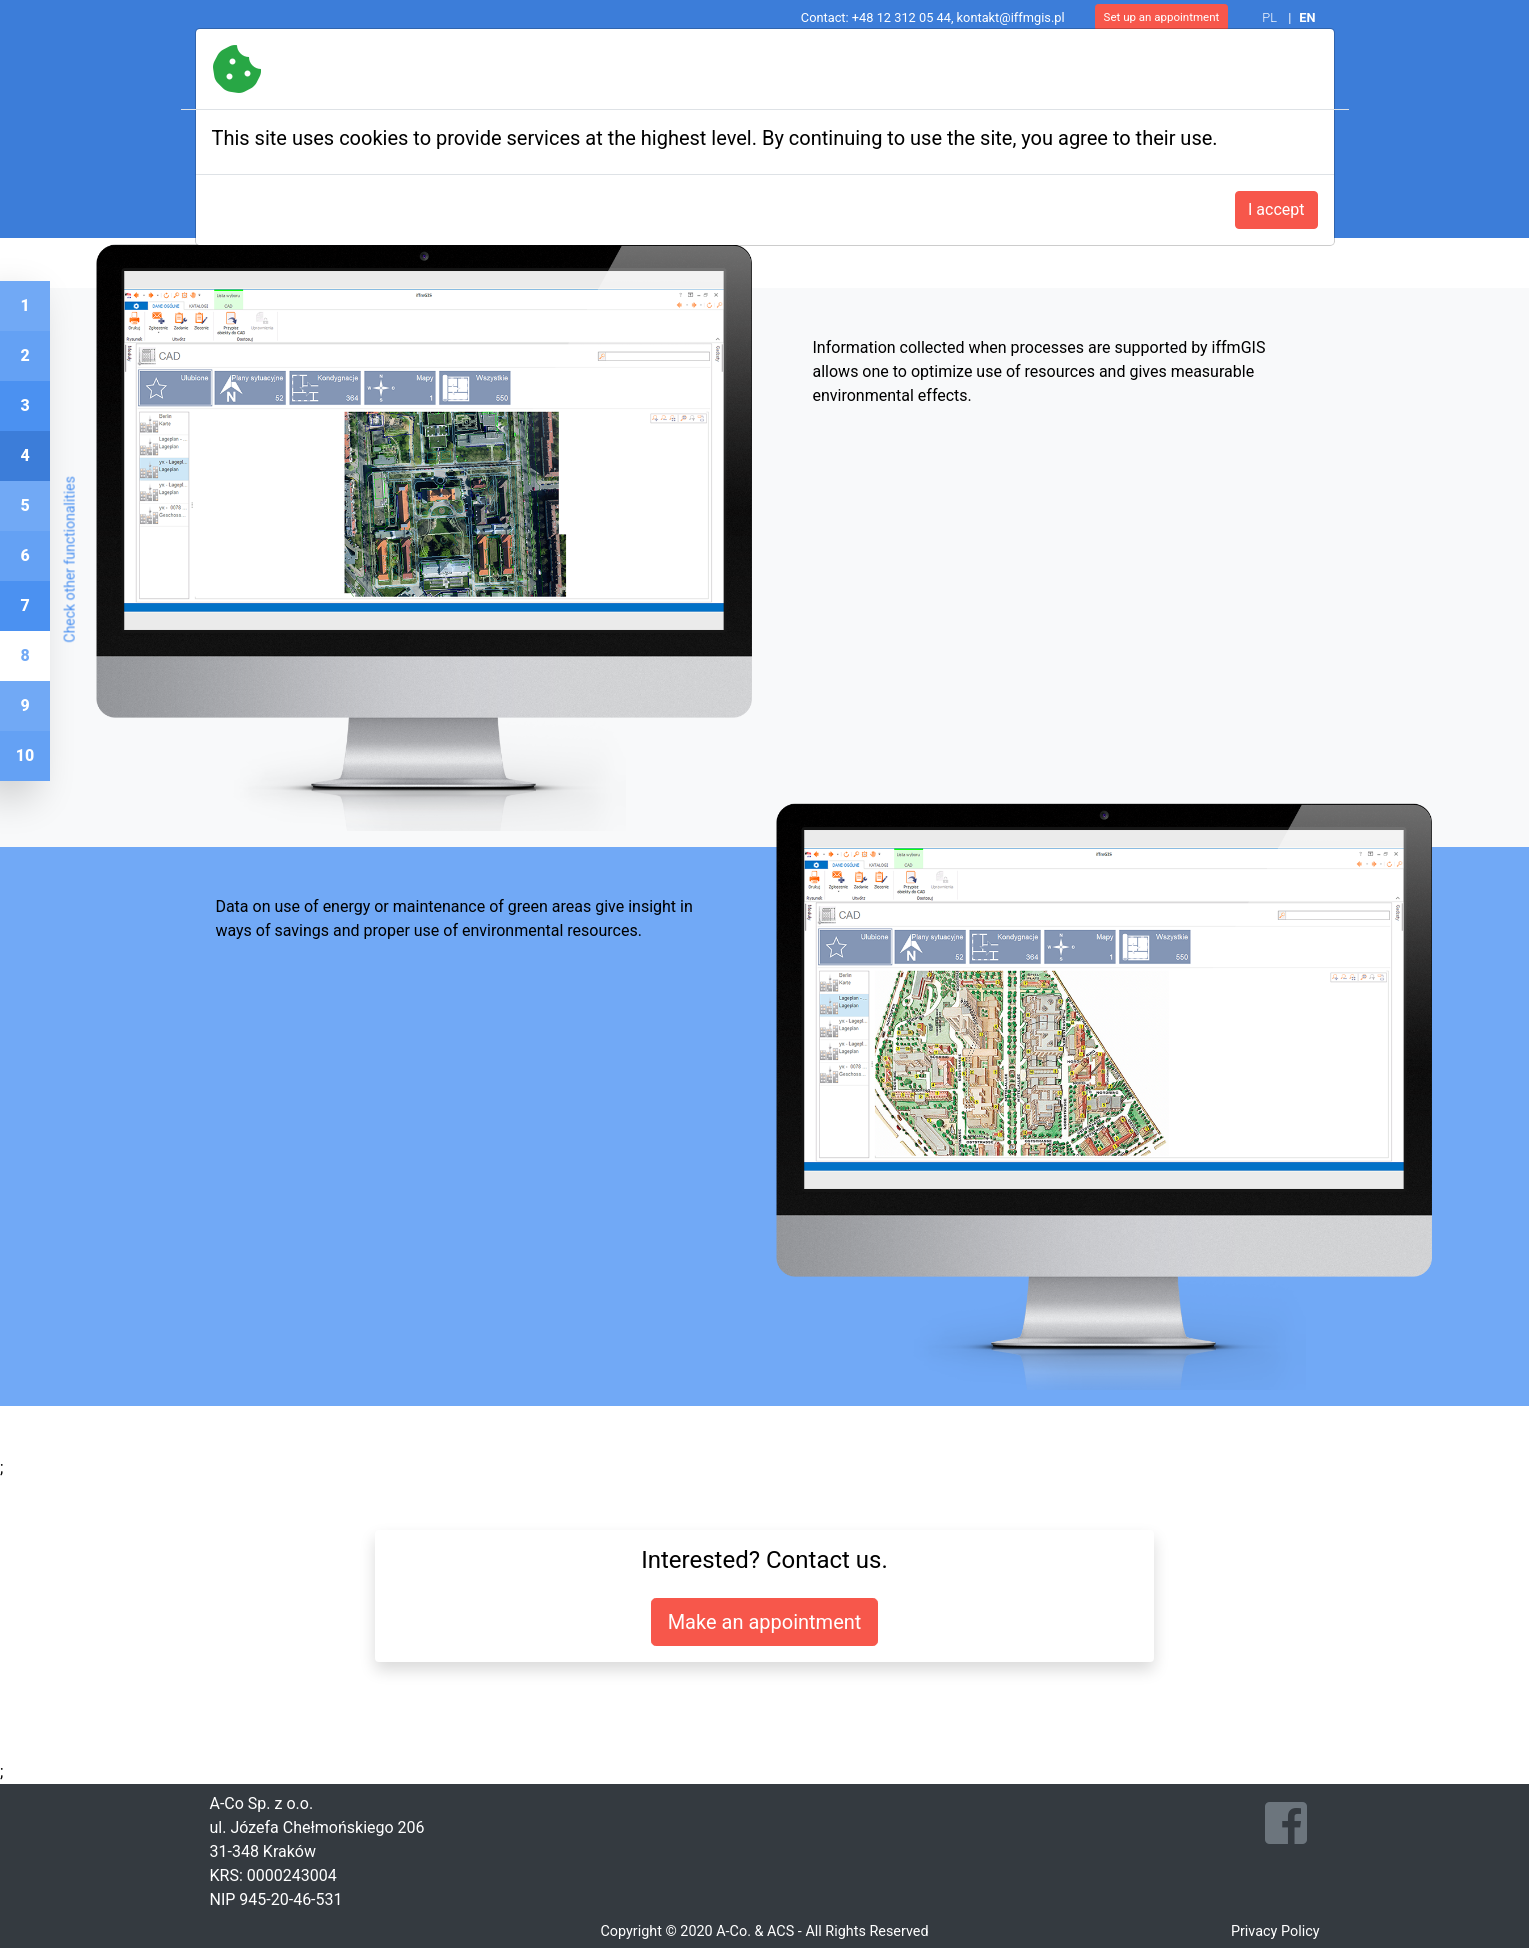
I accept (1276, 209)
